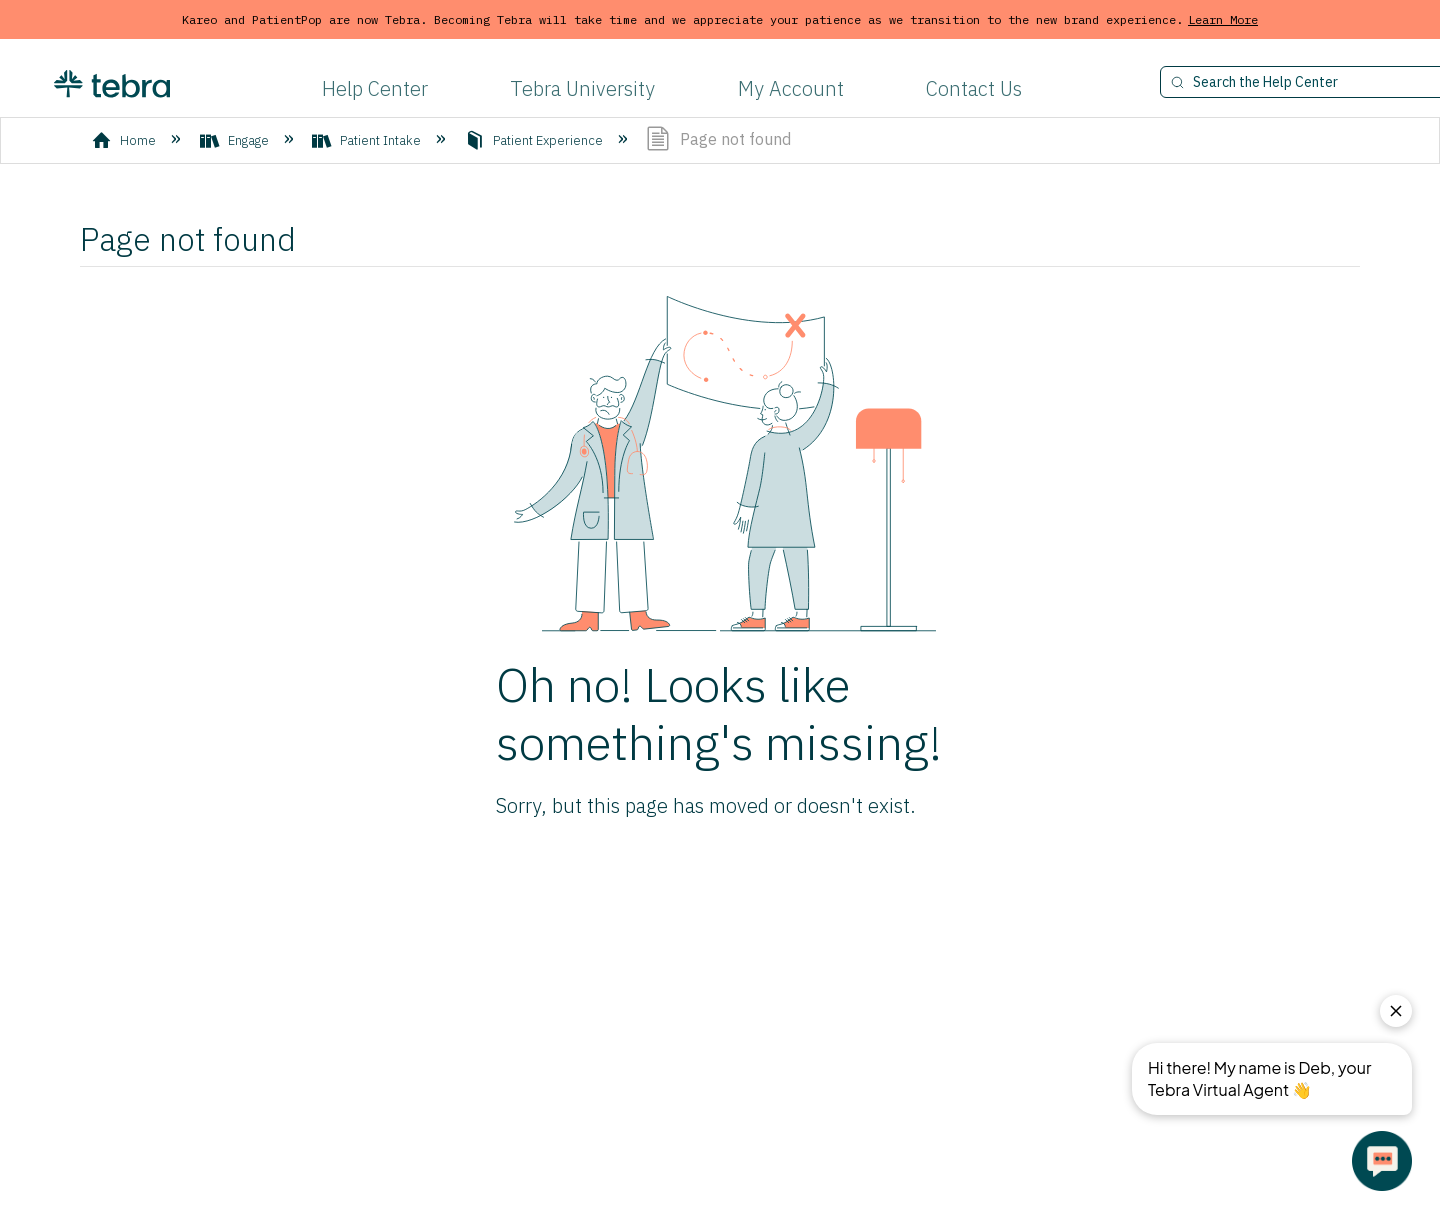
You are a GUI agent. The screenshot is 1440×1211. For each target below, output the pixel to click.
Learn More (1223, 19)
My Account (791, 88)
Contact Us (974, 88)
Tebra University (582, 88)
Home (125, 140)
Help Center (375, 88)
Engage (236, 140)
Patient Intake (368, 140)
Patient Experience (535, 140)
